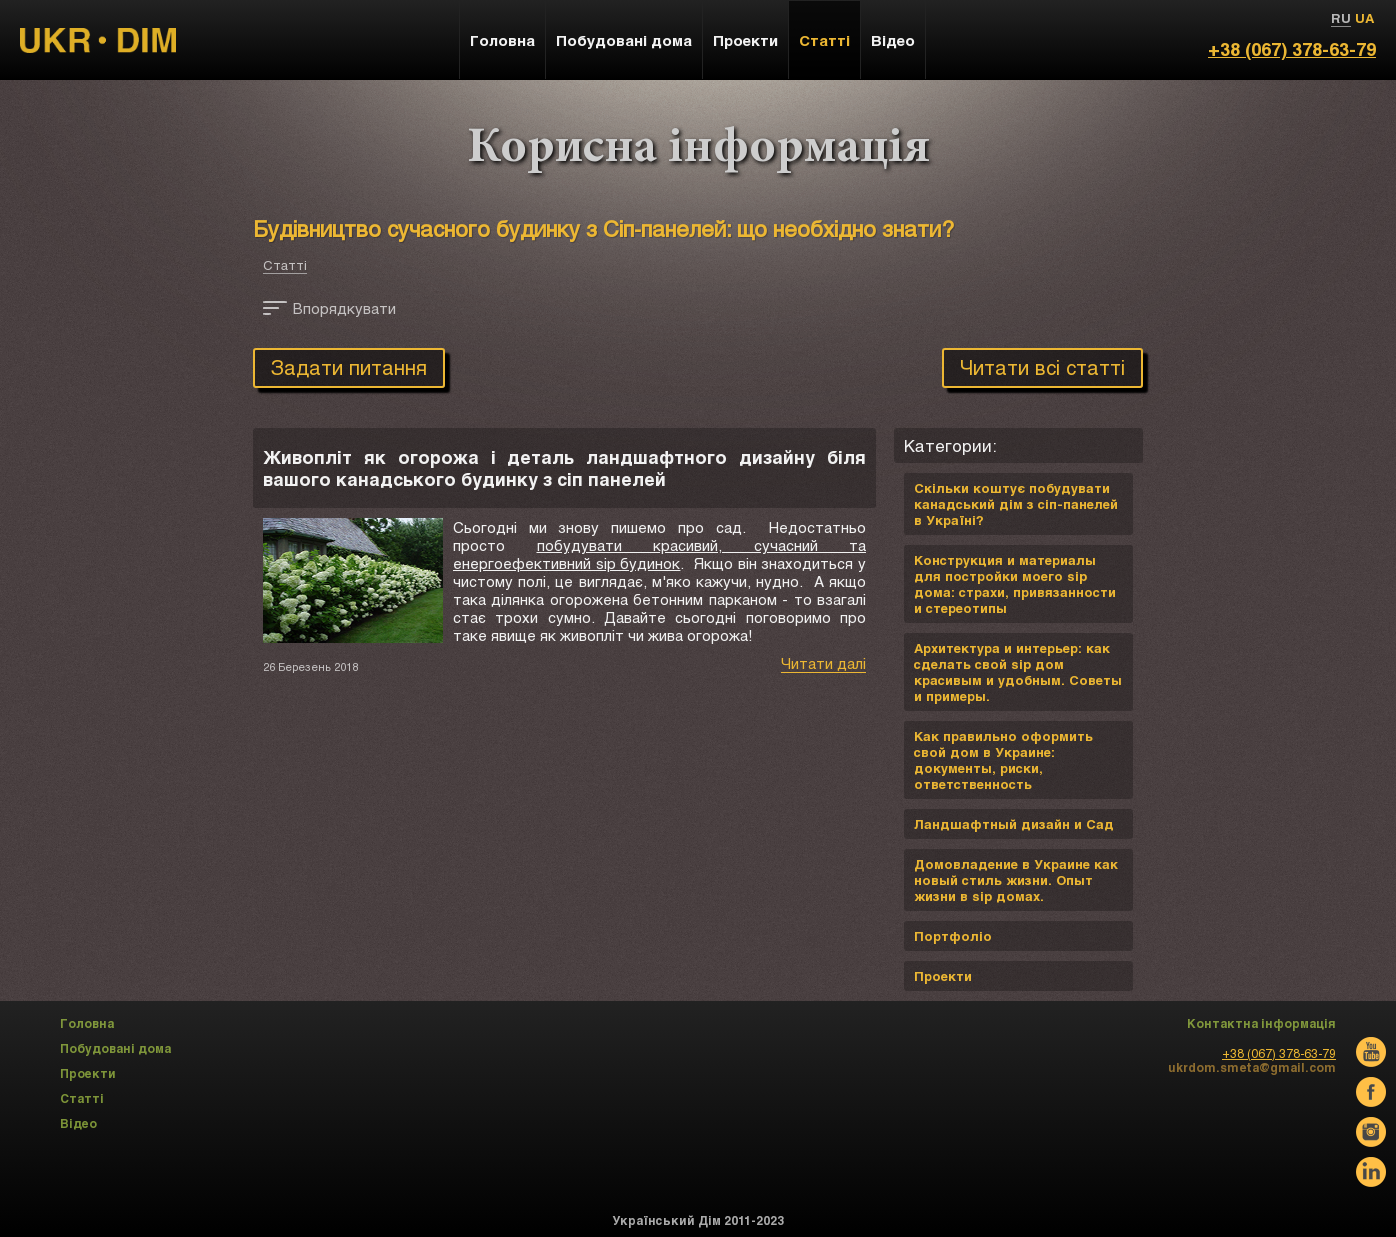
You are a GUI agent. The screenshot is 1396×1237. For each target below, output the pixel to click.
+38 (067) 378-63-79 (1292, 49)
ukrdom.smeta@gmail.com (1252, 1067)
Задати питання (349, 367)
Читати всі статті (1042, 367)
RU (1341, 18)
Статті (285, 265)
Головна (502, 40)
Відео (893, 40)
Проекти (745, 40)
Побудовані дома (624, 40)
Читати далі (823, 663)
